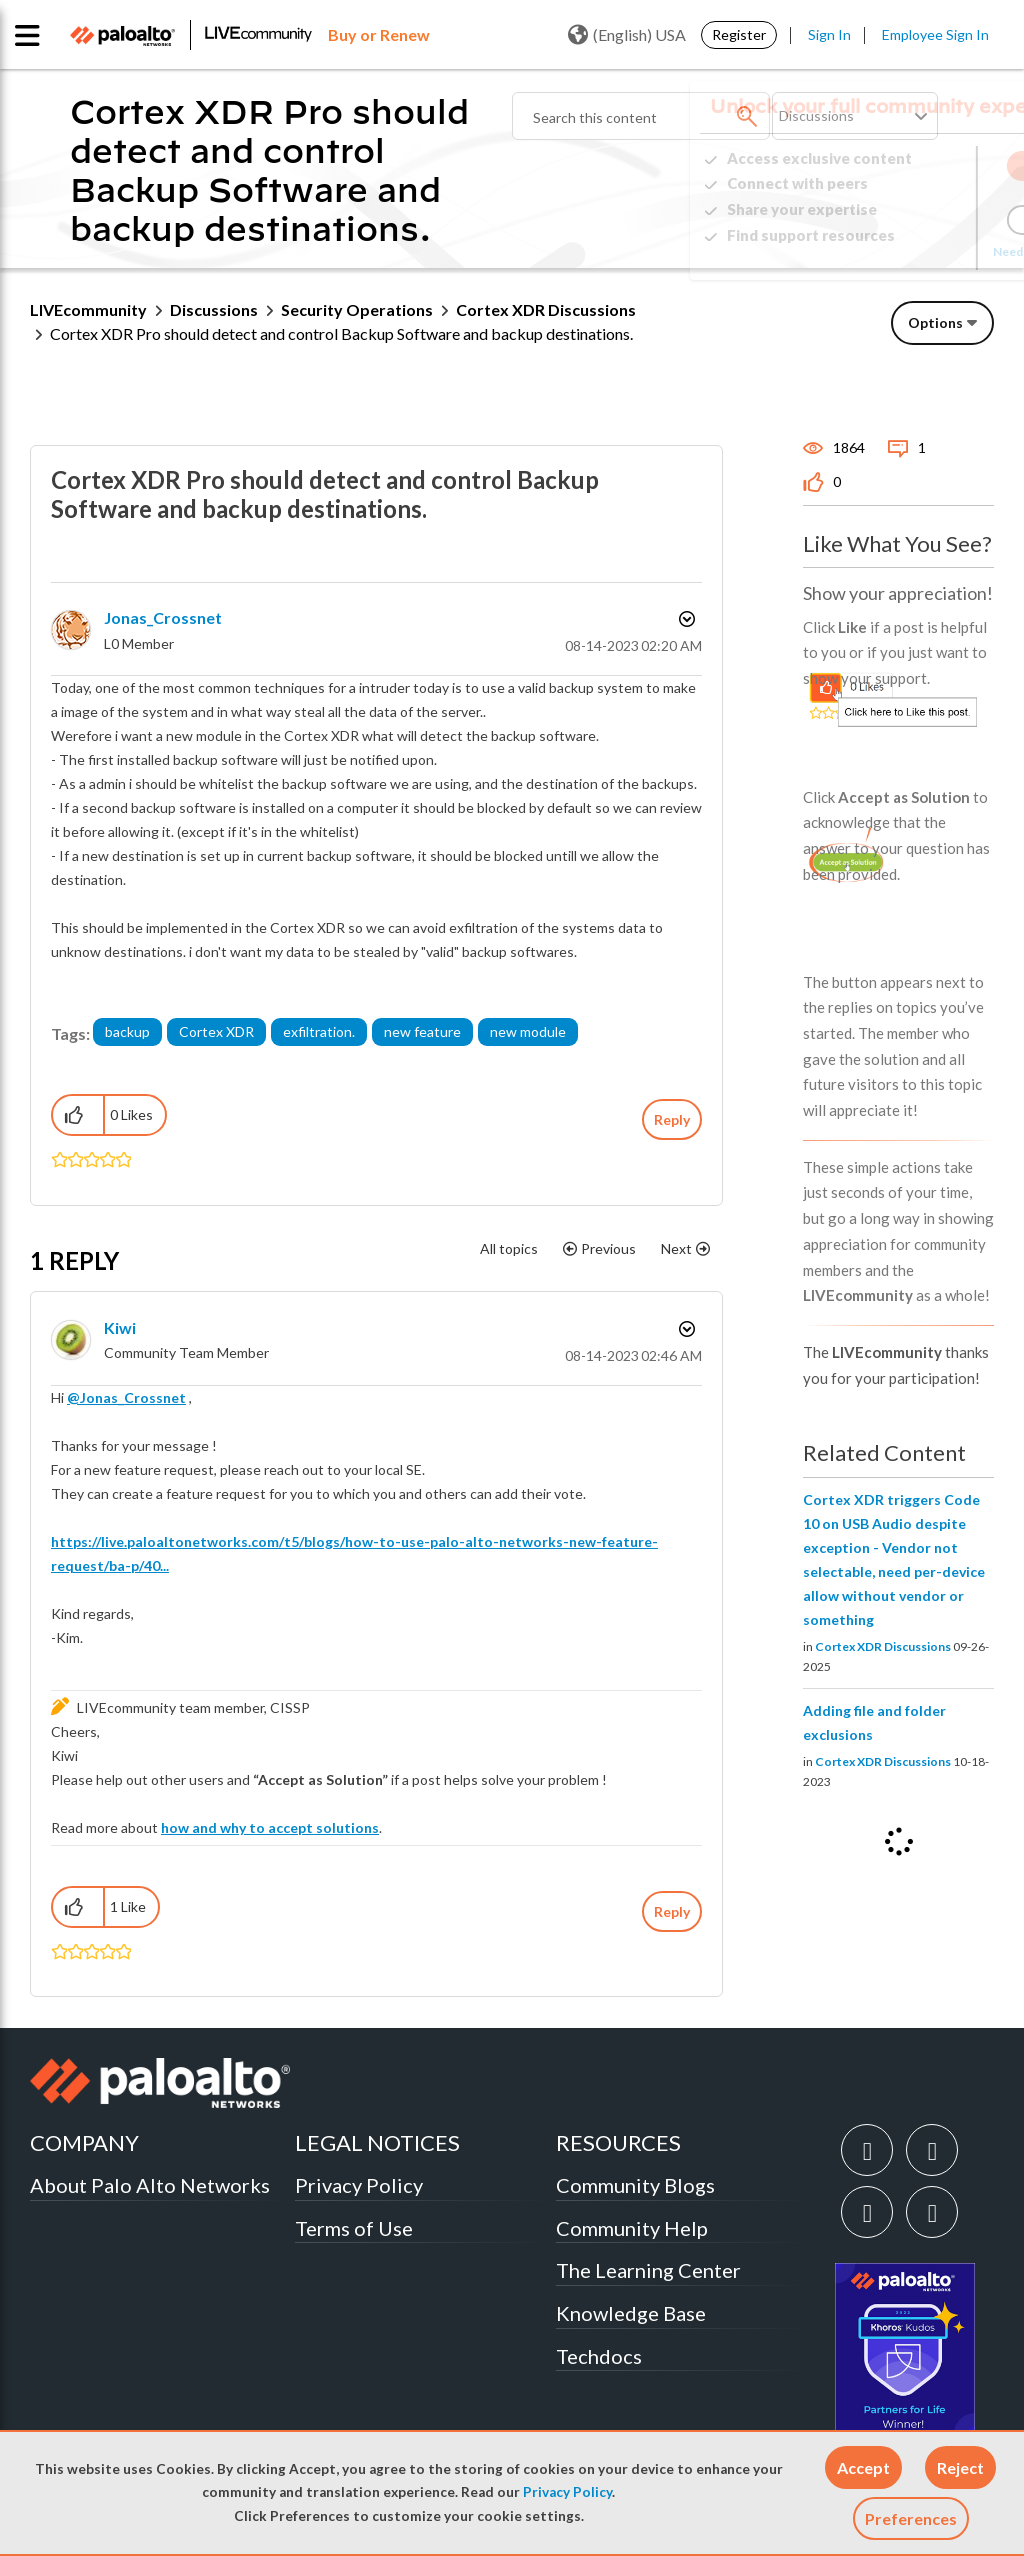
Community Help (632, 2228)
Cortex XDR (216, 1031)
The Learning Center (648, 2270)
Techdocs (599, 2356)
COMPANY (84, 2142)
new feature (422, 1031)
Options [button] (935, 322)
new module (528, 1031)
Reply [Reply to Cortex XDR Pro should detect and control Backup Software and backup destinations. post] (672, 1119)
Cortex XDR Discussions (546, 309)
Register (739, 34)
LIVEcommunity (88, 309)
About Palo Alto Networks (150, 2185)
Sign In (829, 34)
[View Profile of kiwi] (120, 1327)
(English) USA (627, 35)
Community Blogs (635, 2185)
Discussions (214, 309)
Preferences (911, 2518)
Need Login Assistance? (904, 251)
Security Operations (357, 309)
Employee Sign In (935, 34)
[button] (863, 2467)
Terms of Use (354, 2228)
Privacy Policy (567, 2492)
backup (127, 1031)
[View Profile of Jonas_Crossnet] (163, 617)
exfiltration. (319, 1031)
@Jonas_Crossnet (126, 1397)
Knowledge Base (631, 2313)
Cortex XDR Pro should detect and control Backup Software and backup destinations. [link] (341, 333)
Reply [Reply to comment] (672, 1911)
